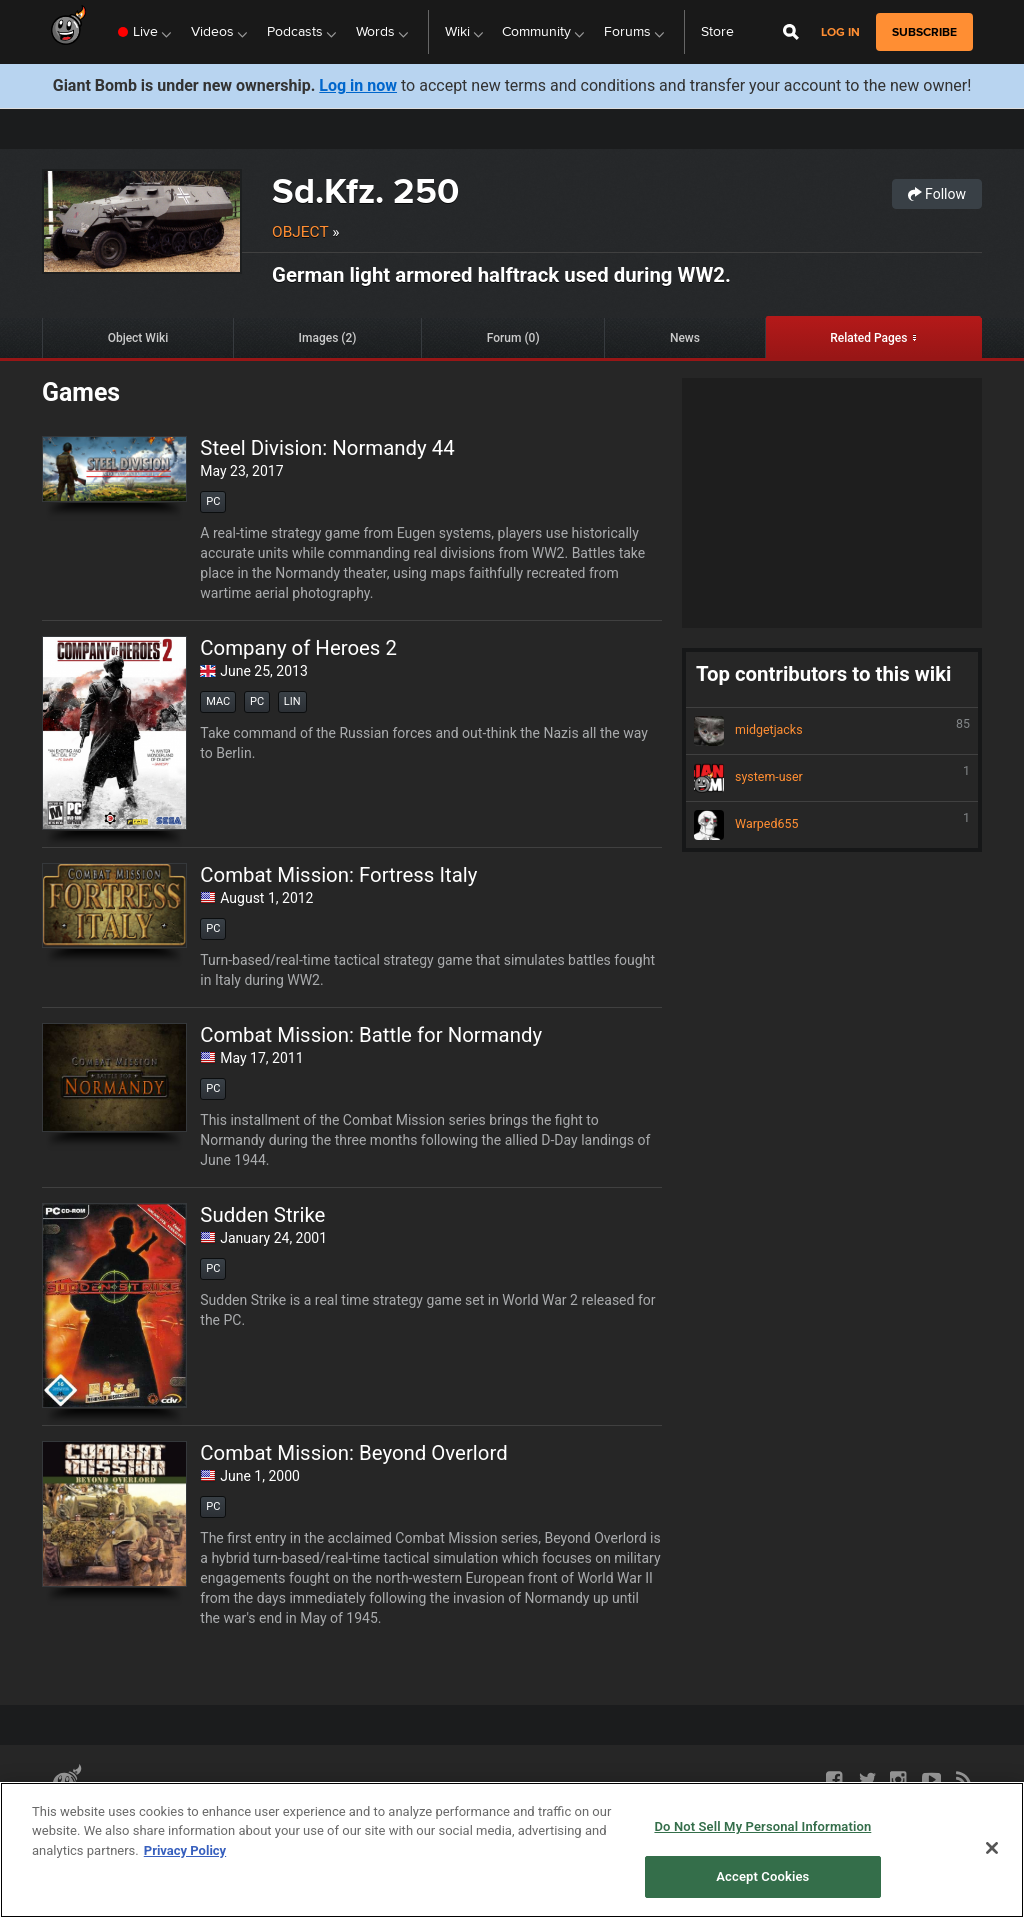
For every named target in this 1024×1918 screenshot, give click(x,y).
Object (300, 232)
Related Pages (868, 338)
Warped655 (832, 825)
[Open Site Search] (791, 32)
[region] (512, 1850)
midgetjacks (832, 731)
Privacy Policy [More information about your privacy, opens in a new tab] (185, 1850)
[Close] (992, 1848)
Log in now (358, 85)
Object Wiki (138, 338)
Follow (937, 194)
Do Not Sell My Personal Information (762, 1826)
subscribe (924, 32)
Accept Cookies (762, 1876)
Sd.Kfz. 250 (365, 190)
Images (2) (328, 338)
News (685, 338)
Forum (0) (513, 338)
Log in (840, 32)
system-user (832, 778)
